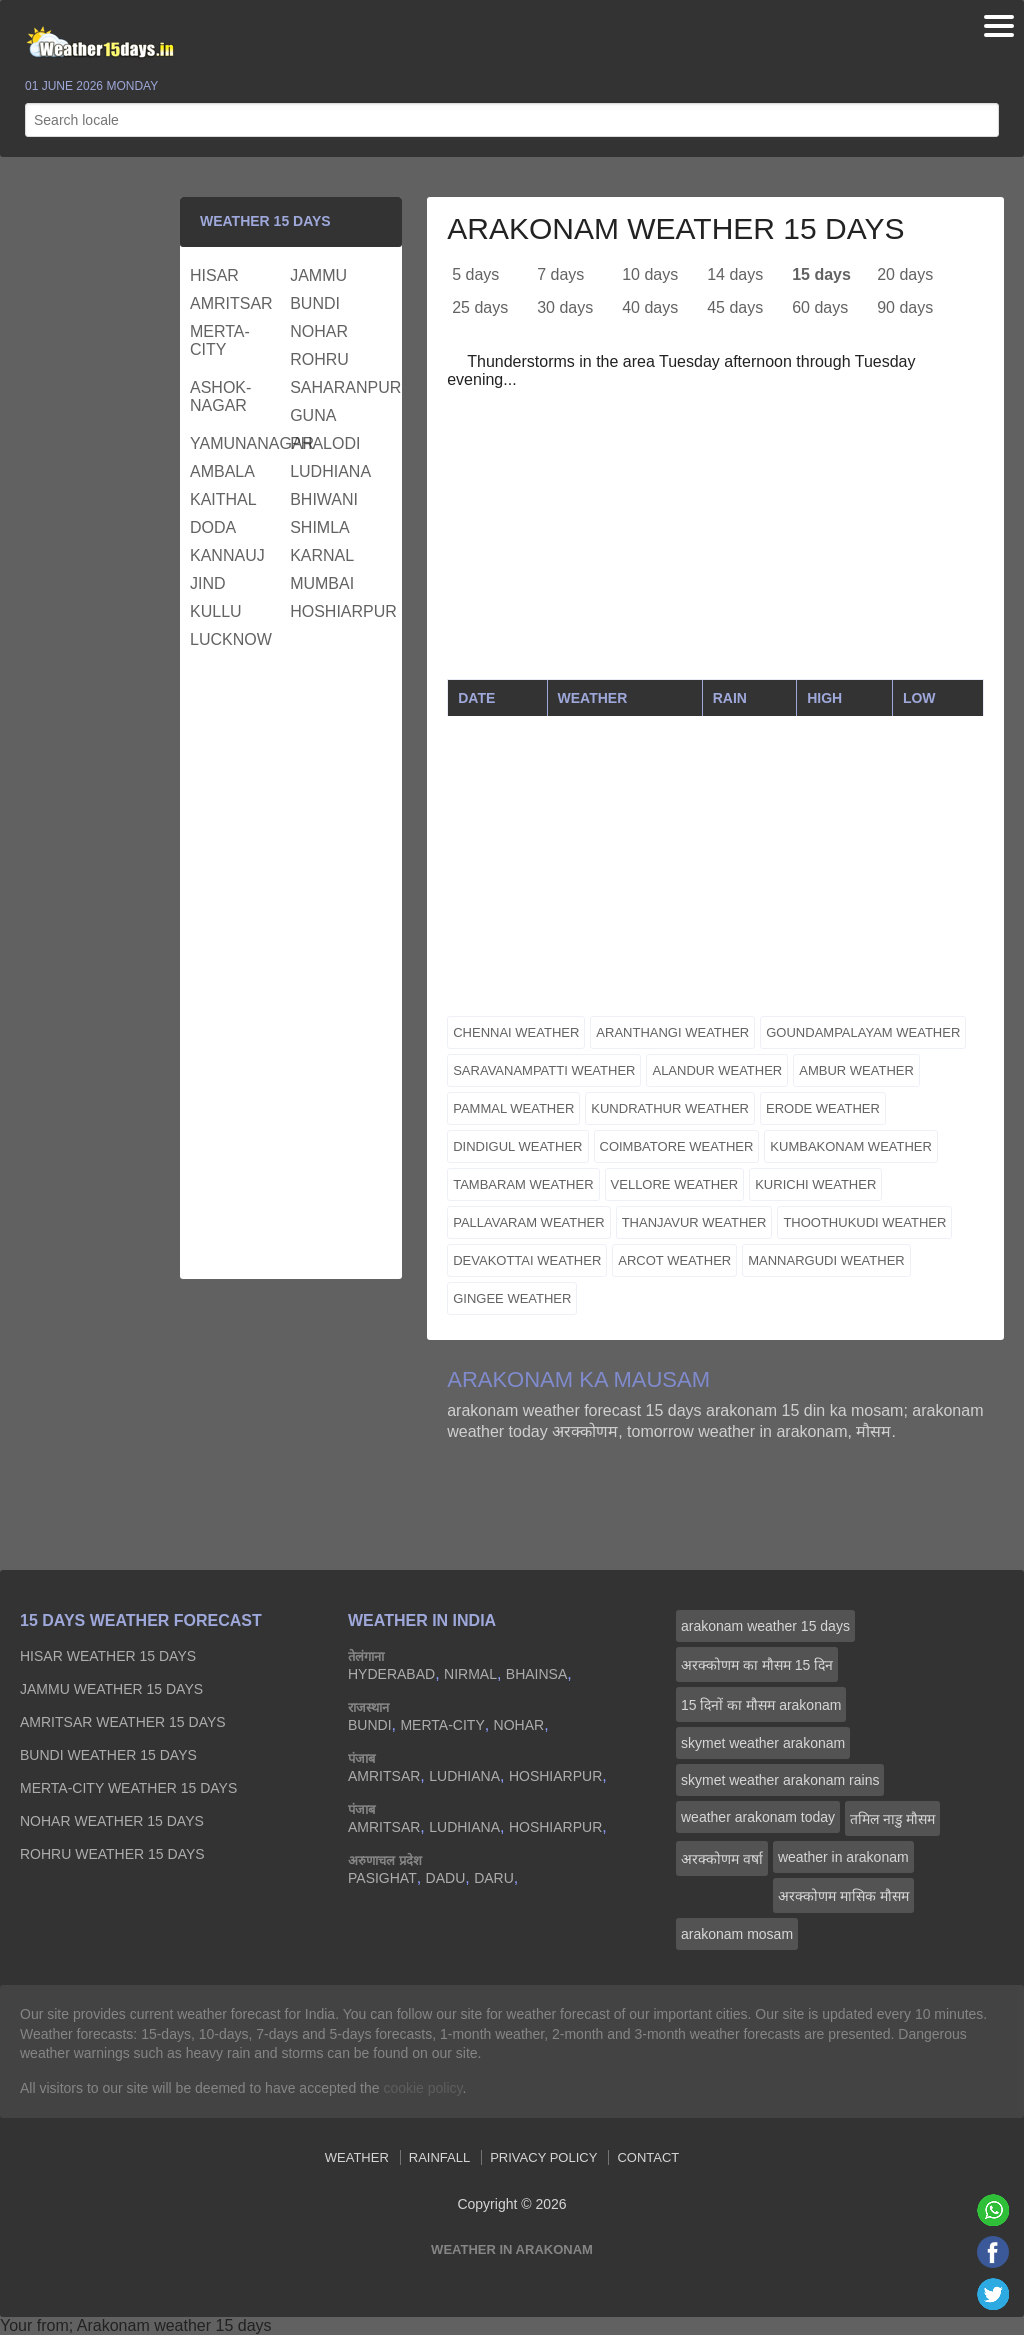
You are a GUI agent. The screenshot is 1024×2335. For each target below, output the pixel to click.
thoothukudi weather (864, 1222)
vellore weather (675, 1184)
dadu (446, 1878)
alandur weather (717, 1070)
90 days (905, 307)
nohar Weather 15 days (112, 1821)
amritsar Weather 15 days (123, 1722)
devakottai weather (527, 1260)
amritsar (231, 303)
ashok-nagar (220, 396)
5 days (475, 274)
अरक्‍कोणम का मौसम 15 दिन (757, 1665)
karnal (322, 555)
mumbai (322, 583)
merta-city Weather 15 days (128, 1788)
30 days (565, 307)
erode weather (823, 1108)
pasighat (382, 1878)
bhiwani (324, 499)
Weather (357, 2157)
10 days (650, 274)
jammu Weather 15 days (111, 1689)
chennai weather (516, 1032)
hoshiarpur (337, 611)
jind (208, 583)
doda (213, 527)
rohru (319, 359)
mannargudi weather (826, 1260)
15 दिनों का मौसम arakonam (761, 1705)
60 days (820, 307)
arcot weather (674, 1260)
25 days (480, 307)
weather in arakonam (843, 1857)
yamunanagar (237, 443)
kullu (216, 611)
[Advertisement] (715, 539)
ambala (222, 471)
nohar (319, 331)
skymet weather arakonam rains (780, 1780)
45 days (735, 307)
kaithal (223, 499)
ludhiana (330, 471)
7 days (560, 274)
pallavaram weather (528, 1222)
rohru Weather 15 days (112, 1854)
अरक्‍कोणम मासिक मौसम (843, 1896)
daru (494, 1878)
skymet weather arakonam (763, 1743)
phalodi (325, 443)
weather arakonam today (758, 1817)
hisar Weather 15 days (108, 1656)
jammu (318, 275)
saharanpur (337, 387)
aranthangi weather (672, 1032)
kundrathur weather (670, 1108)
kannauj (227, 555)
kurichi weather (815, 1184)
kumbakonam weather (851, 1146)
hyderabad (391, 1674)
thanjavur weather (694, 1222)
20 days (905, 274)
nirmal (470, 1674)
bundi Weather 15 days (108, 1755)
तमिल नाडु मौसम (892, 1819)
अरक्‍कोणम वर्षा (722, 1859)
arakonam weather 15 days (765, 1626)
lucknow (231, 639)
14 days (735, 274)
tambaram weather (523, 1184)
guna (313, 415)
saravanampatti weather (544, 1070)
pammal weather (513, 1108)
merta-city (220, 340)
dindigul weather (517, 1146)
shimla (320, 527)
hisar (214, 275)
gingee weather (512, 1298)
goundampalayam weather (863, 1032)
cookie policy (422, 2088)
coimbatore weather (677, 1146)
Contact (648, 2157)
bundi (315, 303)
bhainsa (536, 1674)
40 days (650, 307)
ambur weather (856, 1070)
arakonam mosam (737, 1934)
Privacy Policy (543, 2157)
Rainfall (439, 2157)
